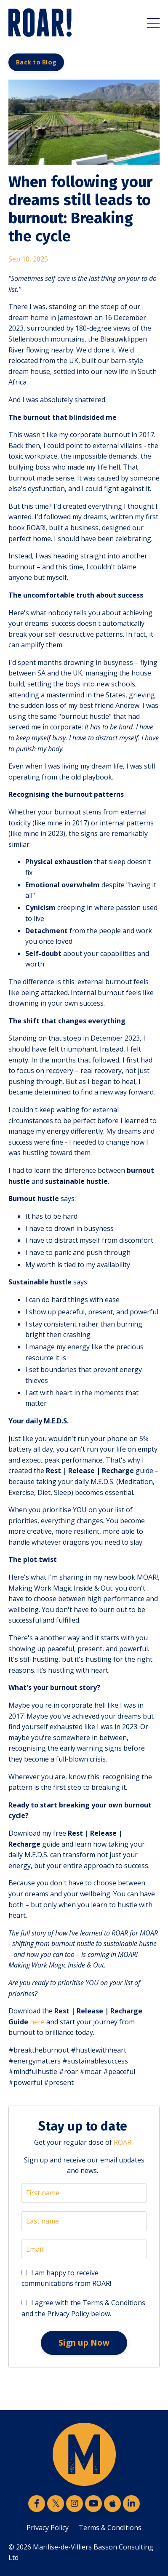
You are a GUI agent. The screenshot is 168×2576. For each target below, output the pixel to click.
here (37, 2021)
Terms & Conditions (110, 2527)
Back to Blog (36, 62)
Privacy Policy (48, 2527)
